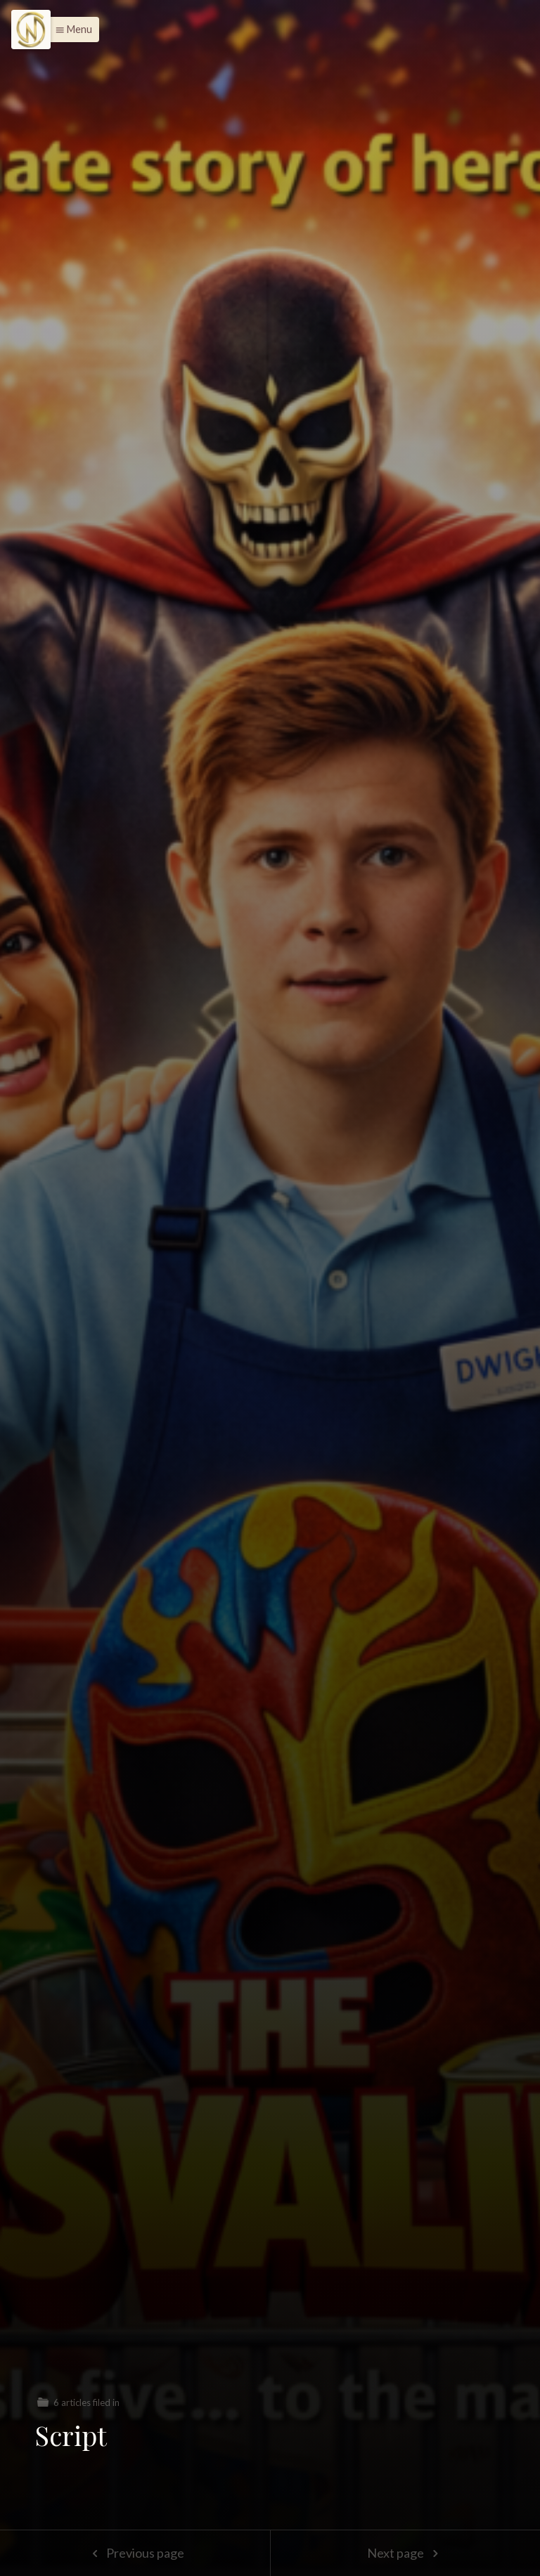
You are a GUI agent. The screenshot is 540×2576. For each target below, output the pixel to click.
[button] (70, 29)
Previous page (135, 2553)
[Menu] (31, 29)
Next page (405, 2553)
